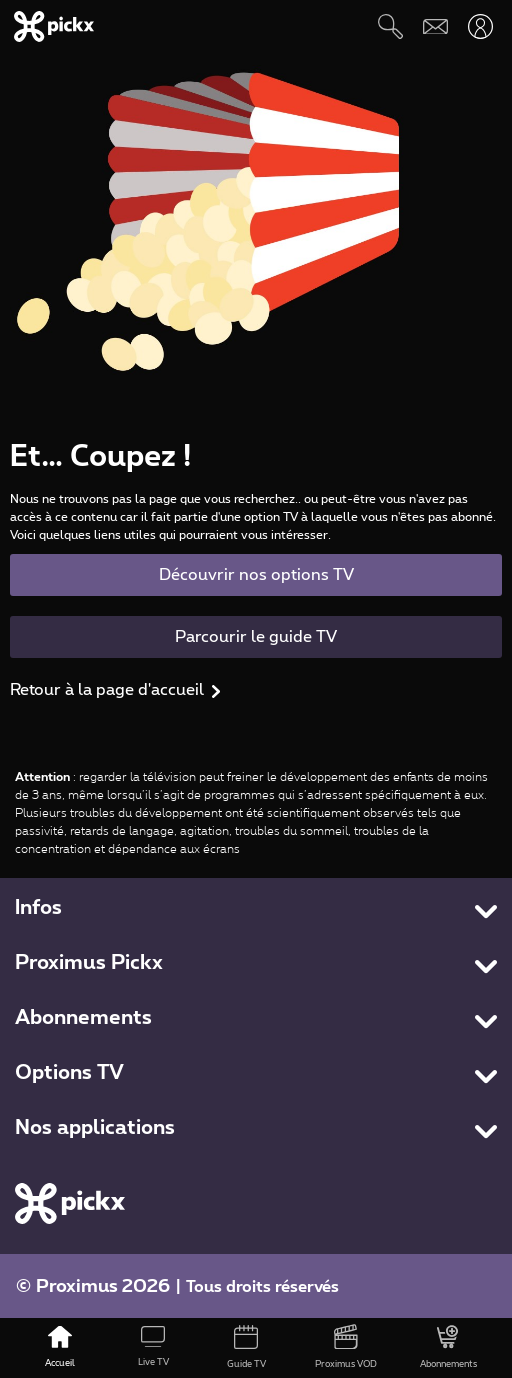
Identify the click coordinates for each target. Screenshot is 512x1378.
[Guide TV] (246, 1348)
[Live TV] (153, 1348)
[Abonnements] (448, 1348)
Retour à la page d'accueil (107, 690)
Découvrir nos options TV (256, 575)
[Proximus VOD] (345, 1348)
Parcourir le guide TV (256, 637)
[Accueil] (60, 1348)
